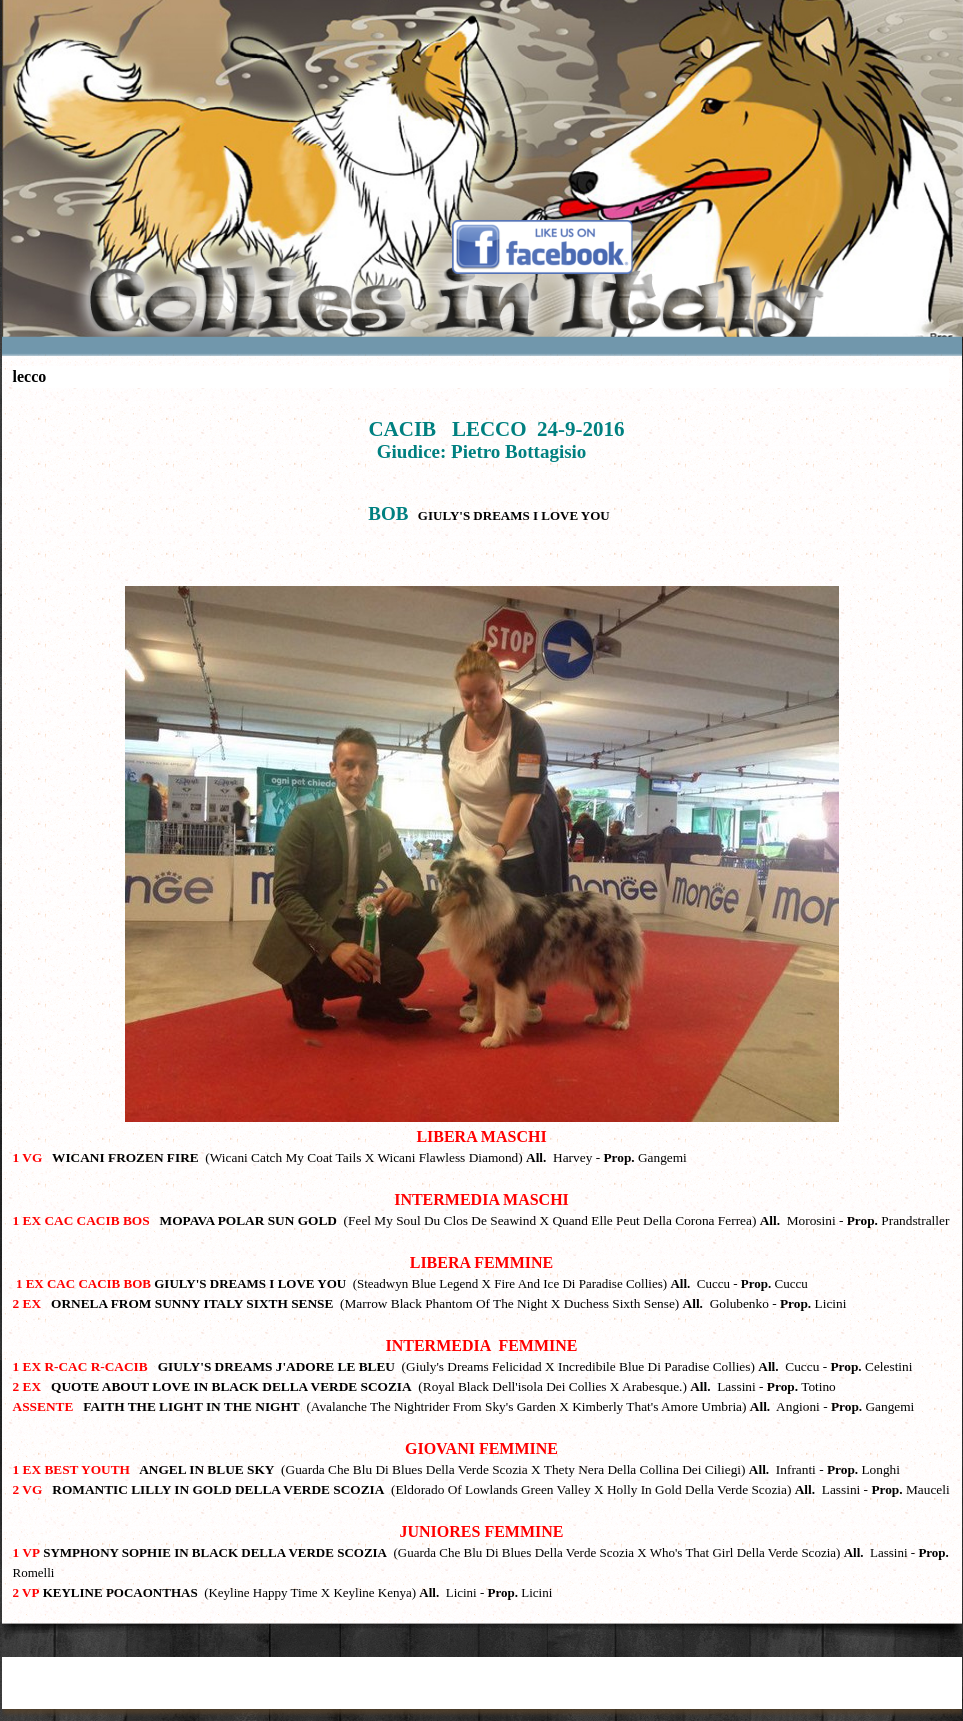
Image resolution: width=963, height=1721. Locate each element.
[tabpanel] (482, 1001)
